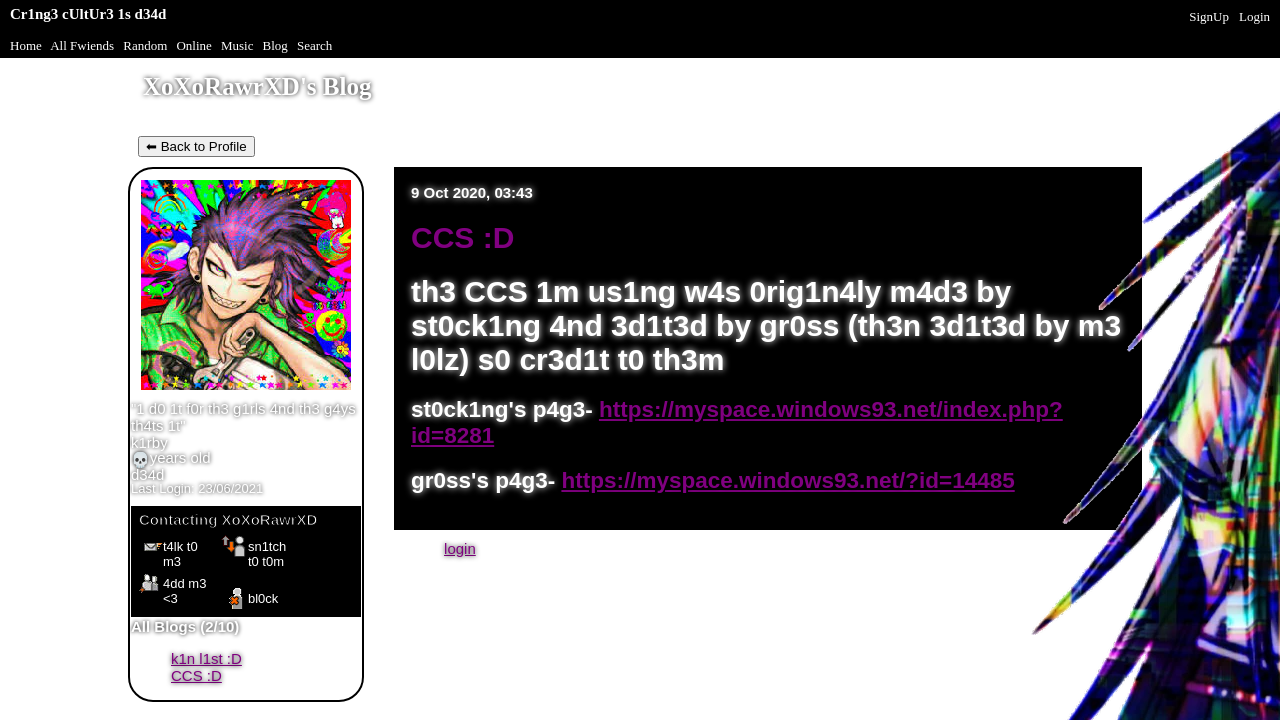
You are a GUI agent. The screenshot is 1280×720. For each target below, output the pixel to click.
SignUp (1209, 16)
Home (26, 45)
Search (314, 45)
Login (1254, 16)
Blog (275, 45)
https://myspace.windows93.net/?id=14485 (787, 480)
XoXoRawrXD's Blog (257, 86)
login (460, 548)
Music (237, 45)
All (82, 45)
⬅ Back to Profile (196, 146)
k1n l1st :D (206, 658)
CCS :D (196, 675)
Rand (145, 45)
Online (193, 45)
